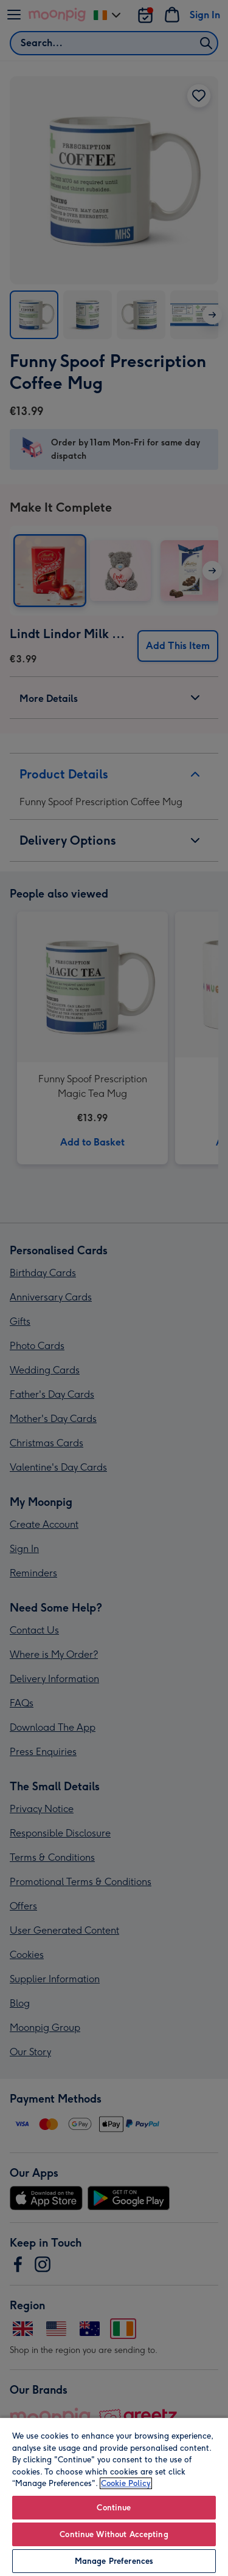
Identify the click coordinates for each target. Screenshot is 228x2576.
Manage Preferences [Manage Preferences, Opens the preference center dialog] (114, 2561)
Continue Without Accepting (114, 2534)
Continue (114, 2507)
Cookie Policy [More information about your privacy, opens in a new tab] (126, 2483)
